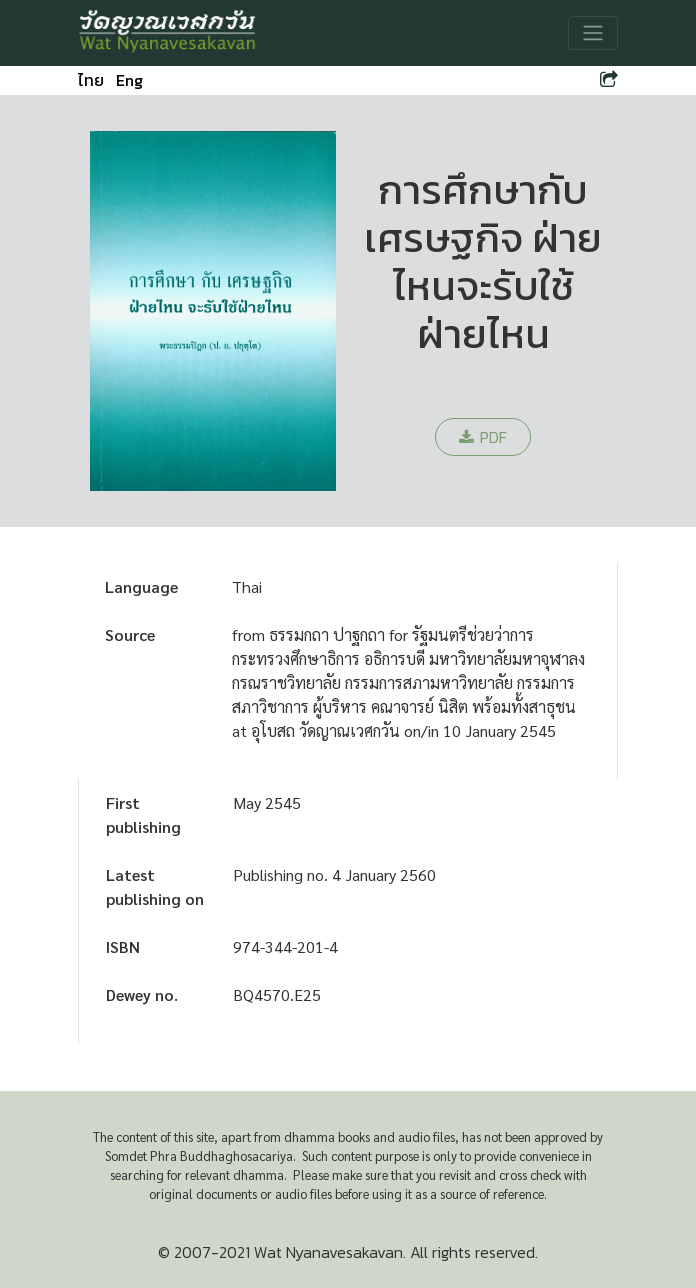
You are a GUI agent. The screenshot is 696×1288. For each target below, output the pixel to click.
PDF (483, 437)
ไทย (91, 80)
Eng (129, 80)
